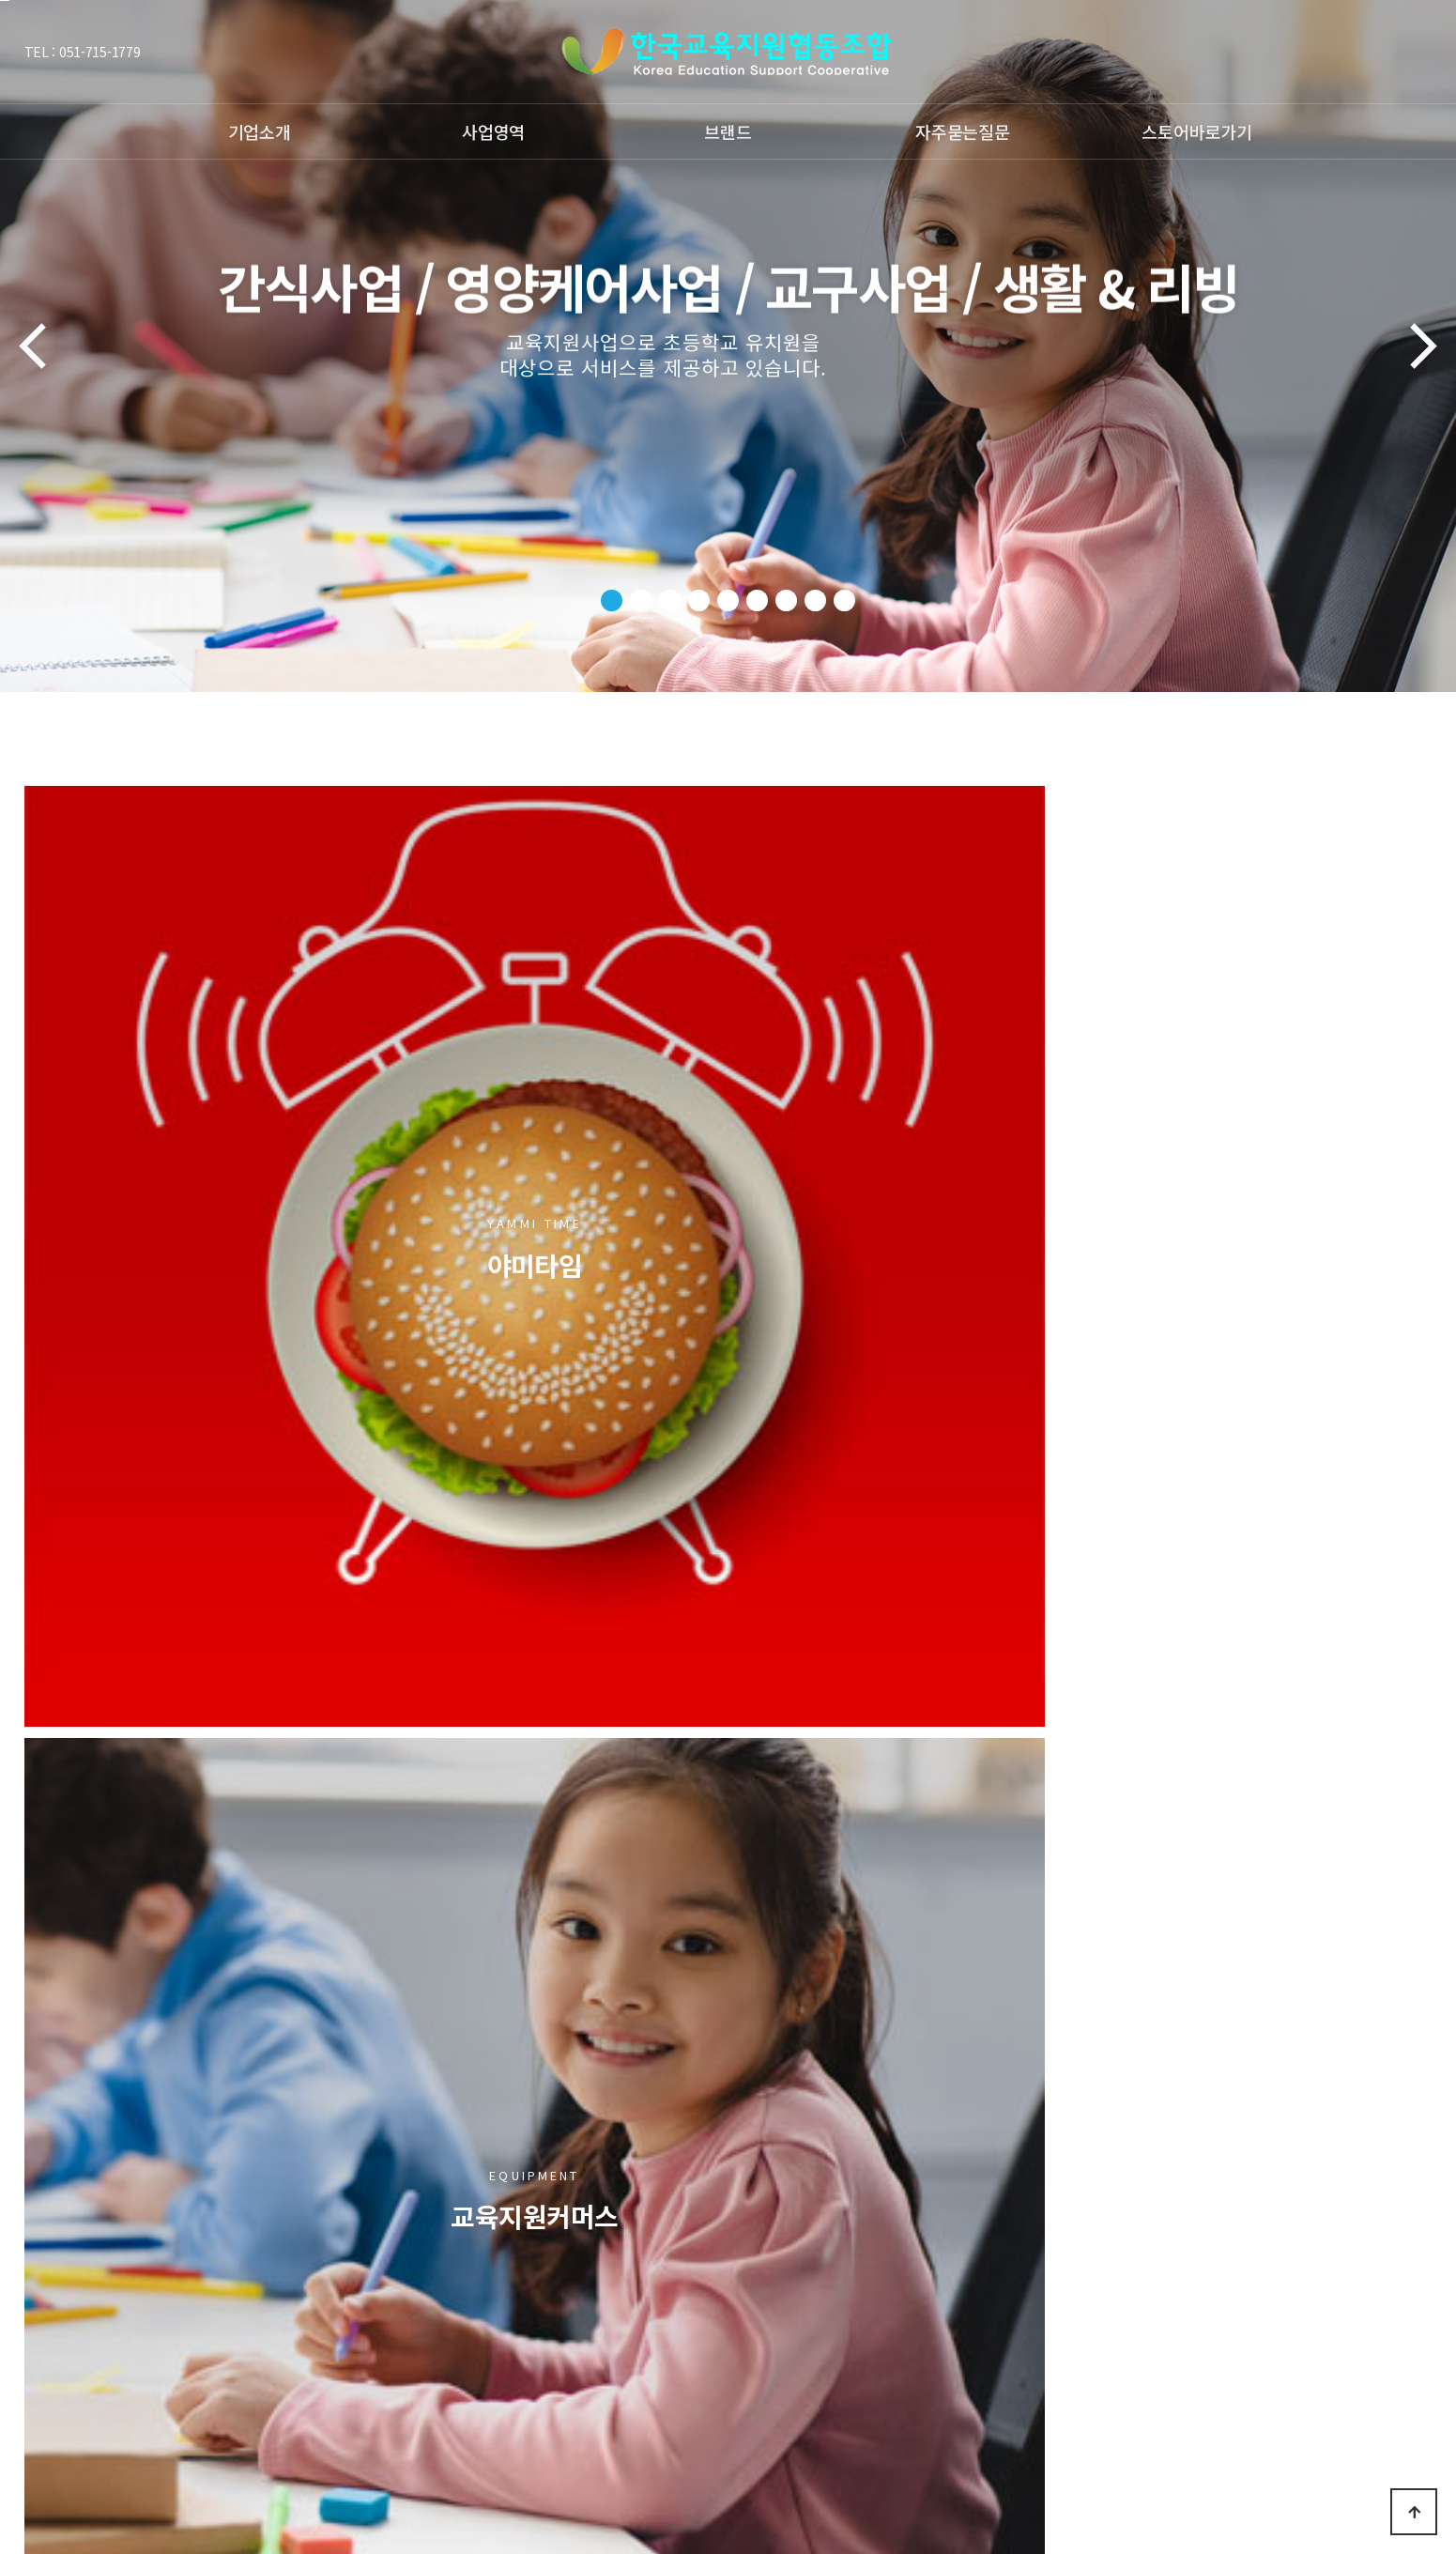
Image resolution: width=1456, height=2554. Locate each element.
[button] (611, 600)
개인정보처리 (273, 2241)
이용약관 (196, 2241)
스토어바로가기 (1196, 131)
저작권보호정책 (113, 2241)
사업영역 (493, 131)
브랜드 (727, 131)
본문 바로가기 (4, 0)
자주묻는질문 (962, 131)
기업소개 (259, 131)
